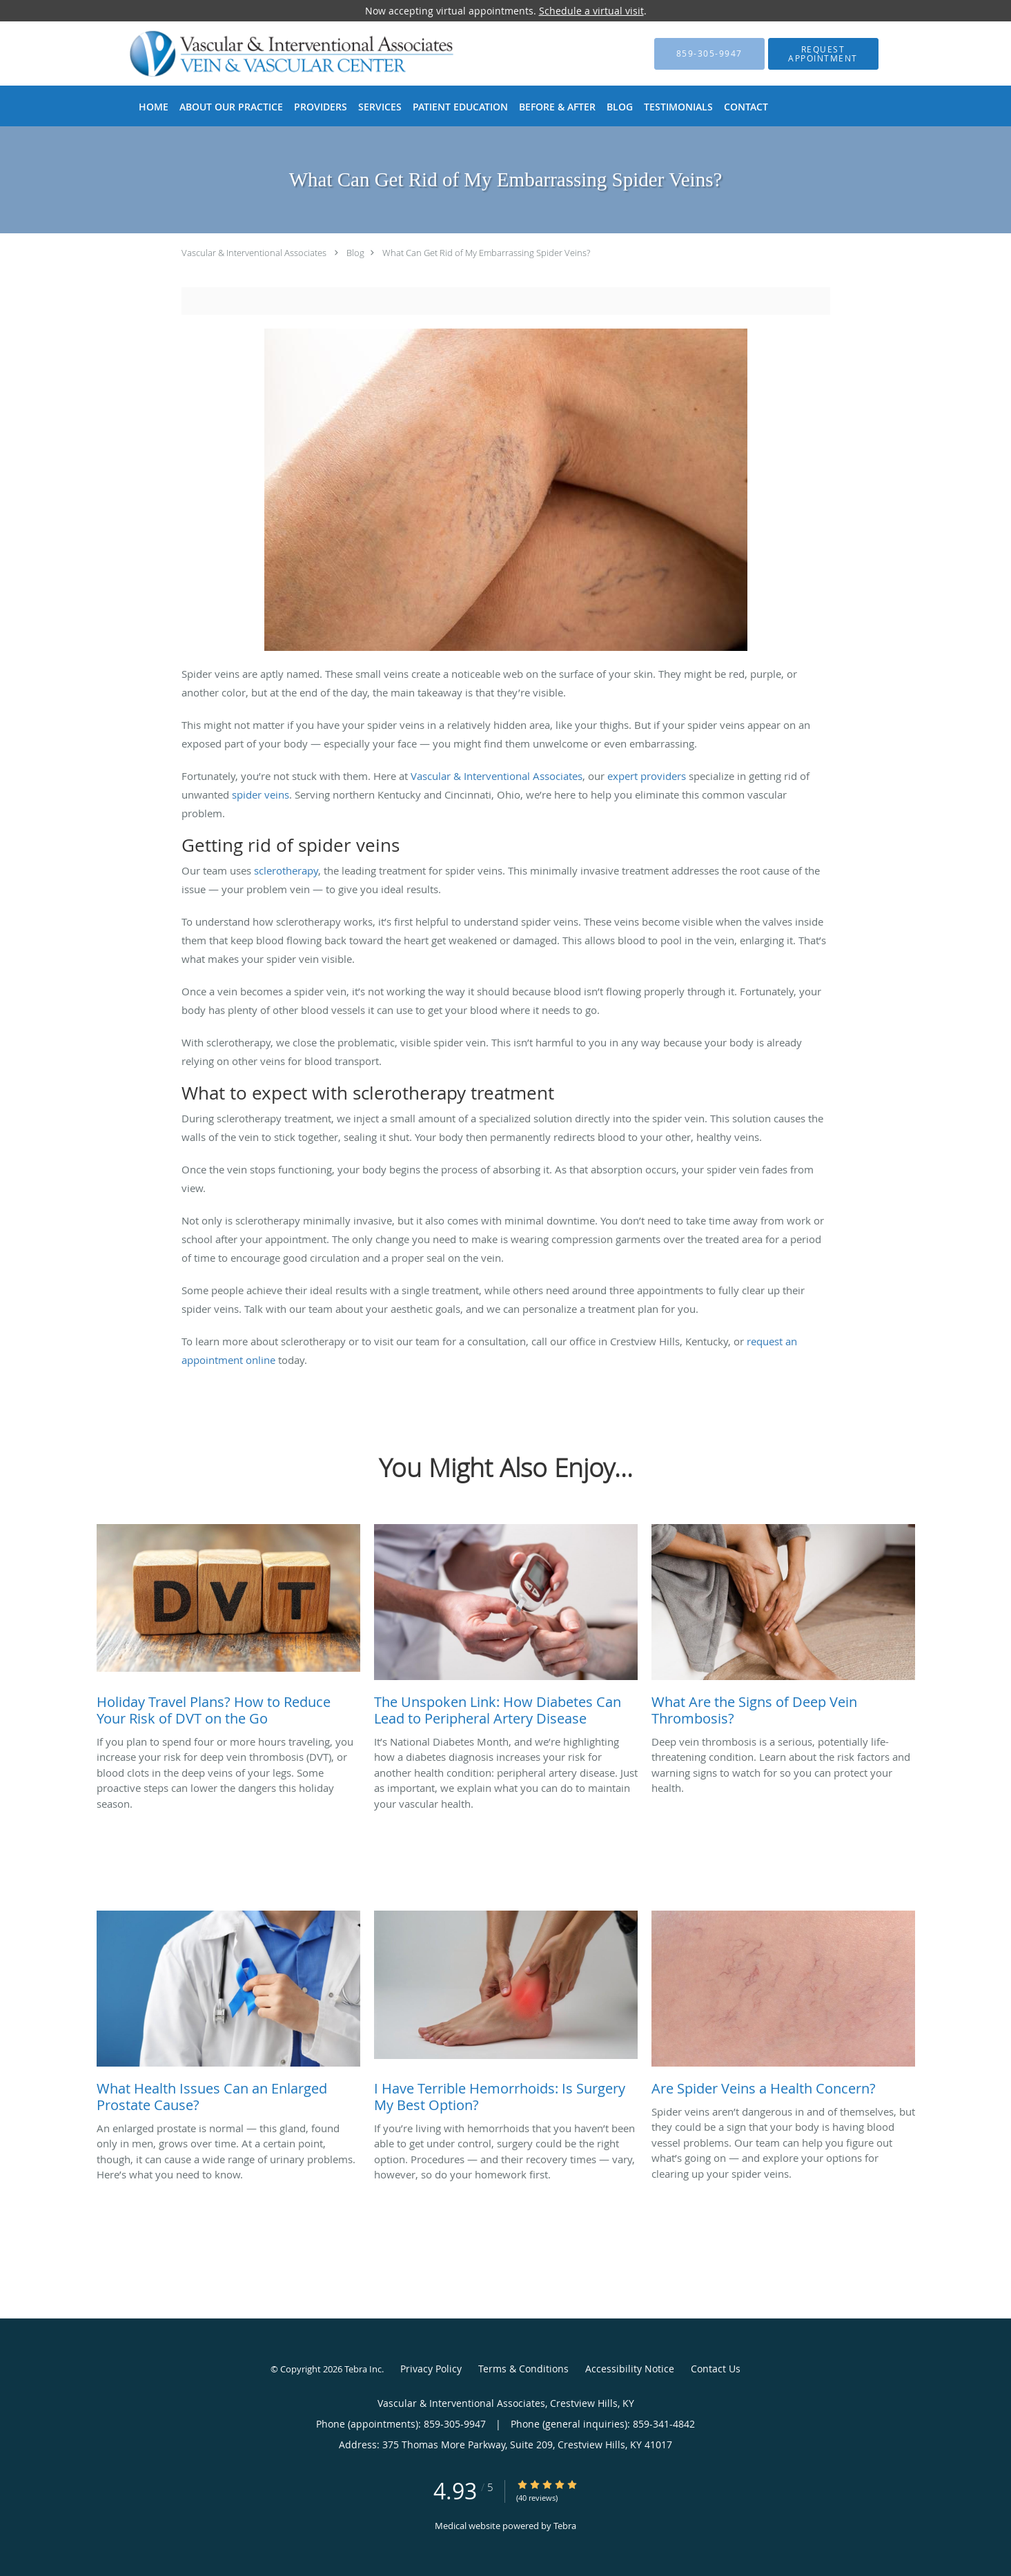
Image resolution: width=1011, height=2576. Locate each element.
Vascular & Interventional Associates (253, 252)
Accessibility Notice (629, 2368)
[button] (823, 54)
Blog (355, 252)
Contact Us (715, 2368)
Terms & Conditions (523, 2368)
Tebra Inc (363, 2369)
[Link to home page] (270, 53)
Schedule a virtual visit (591, 10)
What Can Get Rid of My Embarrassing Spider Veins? (486, 252)
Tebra (564, 2525)
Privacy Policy (431, 2368)
